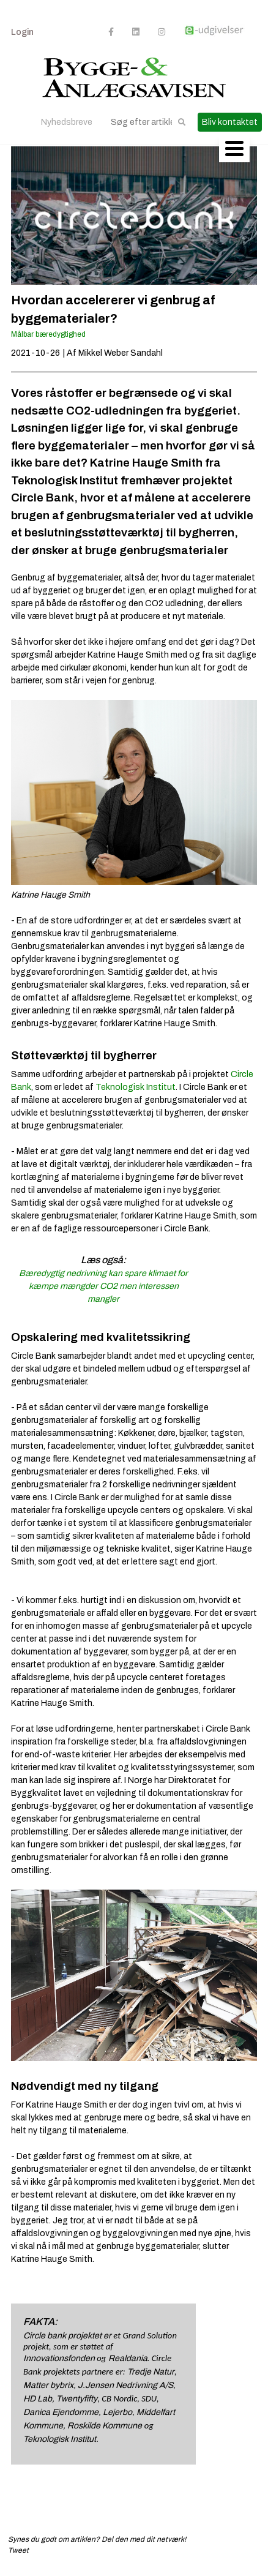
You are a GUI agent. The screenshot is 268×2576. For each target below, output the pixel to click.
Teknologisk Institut (135, 1087)
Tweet (18, 2550)
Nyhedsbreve (66, 122)
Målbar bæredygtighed (48, 334)
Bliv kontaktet (230, 122)
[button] (181, 122)
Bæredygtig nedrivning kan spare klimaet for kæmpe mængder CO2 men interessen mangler (103, 1286)
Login (22, 32)
